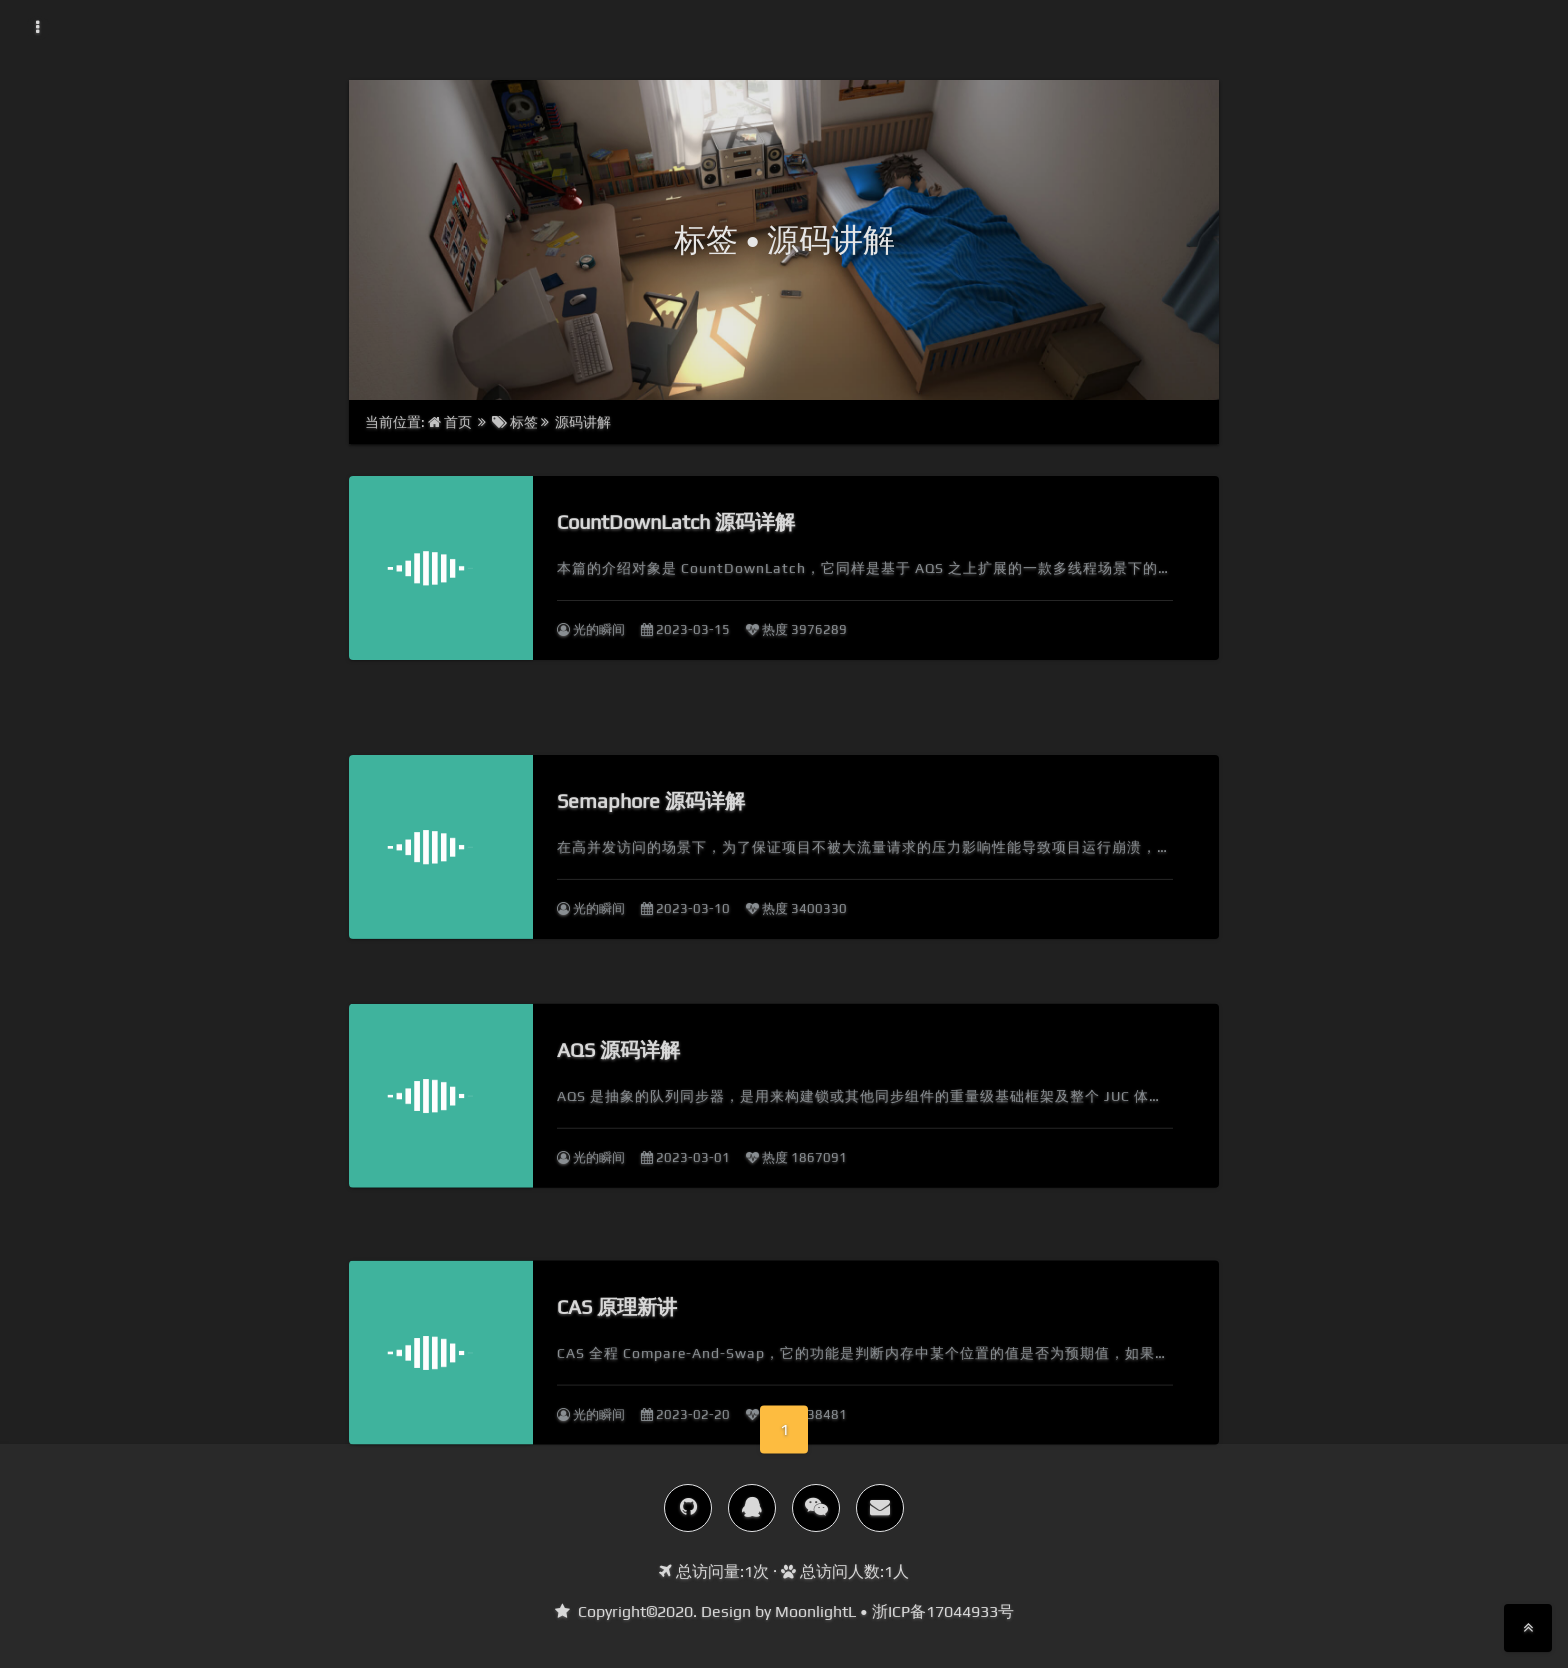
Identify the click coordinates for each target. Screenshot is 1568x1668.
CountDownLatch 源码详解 (676, 521)
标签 (515, 422)
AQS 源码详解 (618, 1090)
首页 (451, 422)
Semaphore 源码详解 (651, 833)
